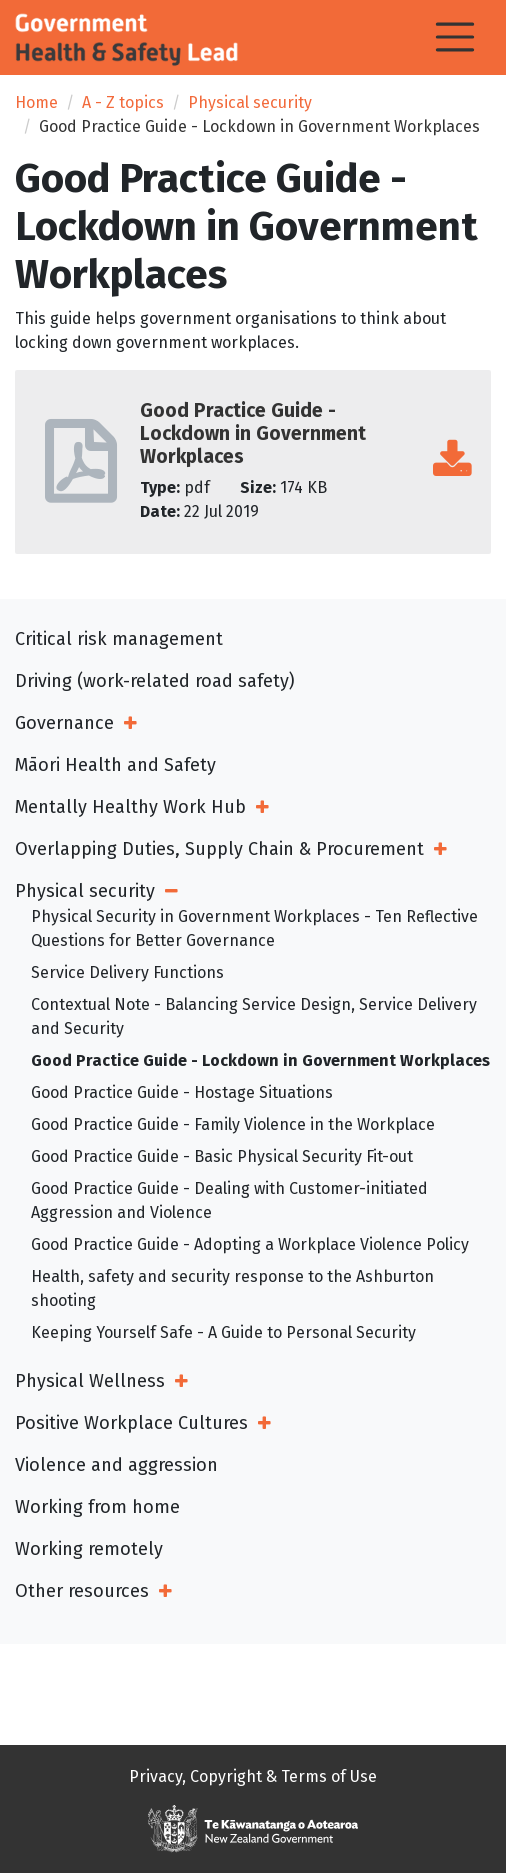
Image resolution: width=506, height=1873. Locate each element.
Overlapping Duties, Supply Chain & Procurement (219, 849)
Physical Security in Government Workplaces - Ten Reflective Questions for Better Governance (254, 928)
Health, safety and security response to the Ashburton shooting (232, 1288)
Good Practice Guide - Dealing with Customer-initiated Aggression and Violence (229, 1200)
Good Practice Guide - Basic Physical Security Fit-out (222, 1156)
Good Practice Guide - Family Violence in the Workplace (233, 1124)
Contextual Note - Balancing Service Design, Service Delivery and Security (254, 1016)
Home (36, 102)
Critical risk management (119, 639)
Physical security (250, 102)
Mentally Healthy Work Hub (130, 807)
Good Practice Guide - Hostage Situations (182, 1092)
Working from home (97, 1507)
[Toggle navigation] (455, 37)
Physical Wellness (90, 1381)
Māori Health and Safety (115, 765)
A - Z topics (123, 102)
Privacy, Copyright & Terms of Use (253, 1776)
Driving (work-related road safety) (155, 681)
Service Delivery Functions (127, 972)
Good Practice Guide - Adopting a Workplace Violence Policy (250, 1244)
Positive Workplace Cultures (131, 1423)
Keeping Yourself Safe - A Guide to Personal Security (223, 1332)
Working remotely (89, 1549)
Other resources (82, 1591)
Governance (64, 723)
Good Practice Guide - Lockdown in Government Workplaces (260, 1060)
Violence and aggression (116, 1465)
